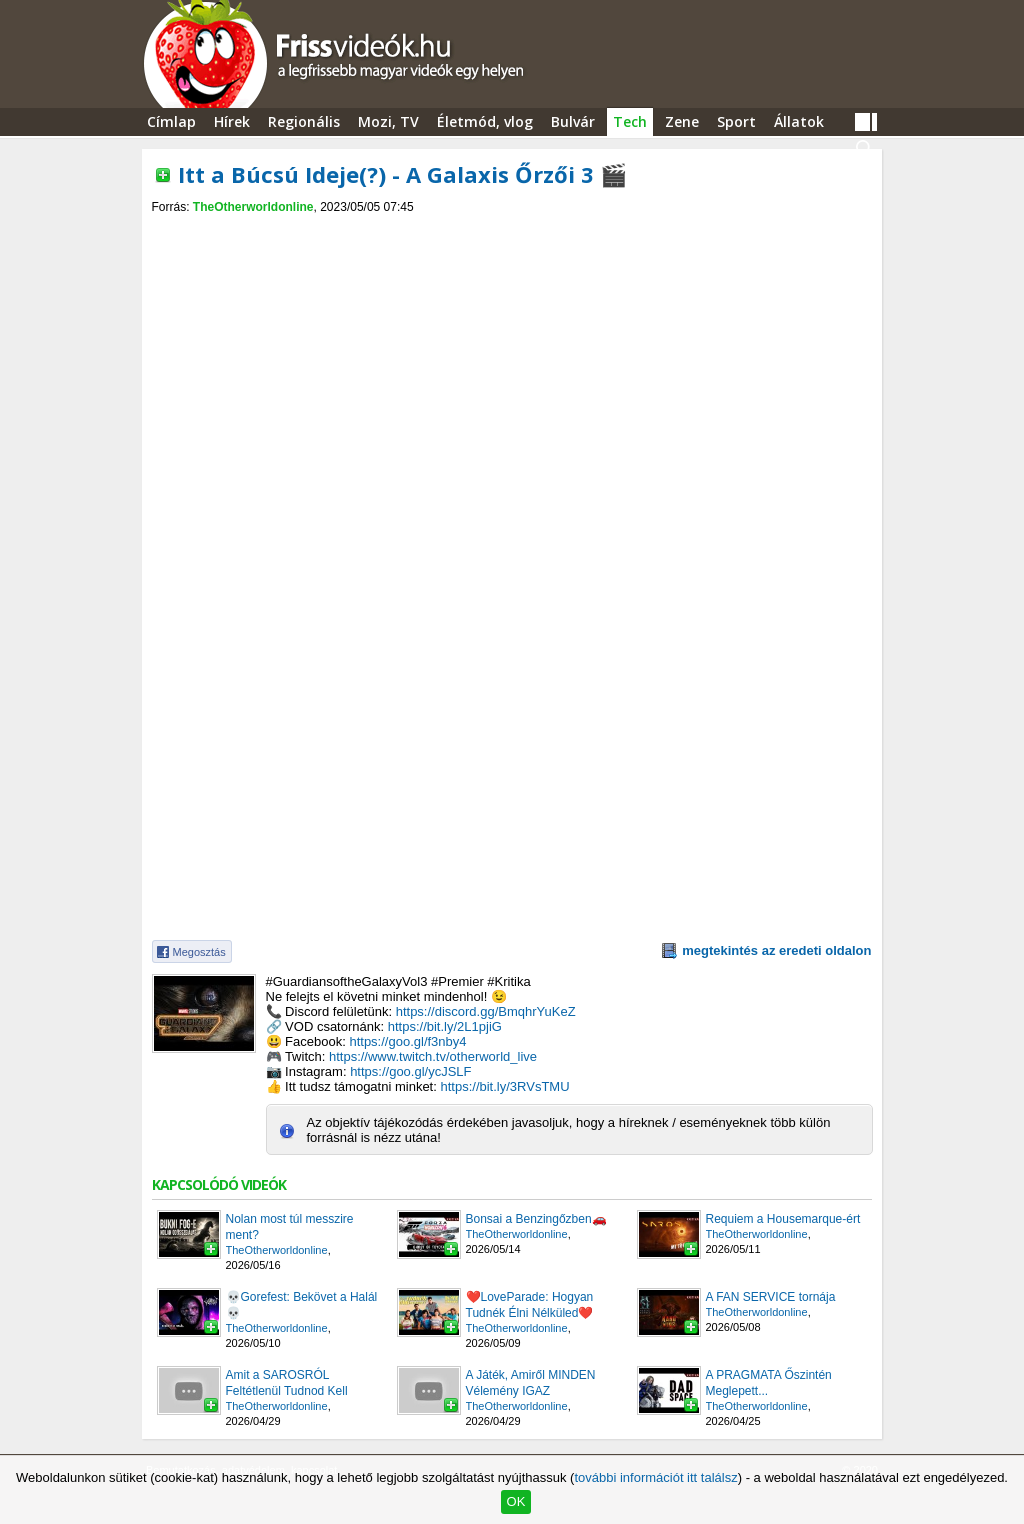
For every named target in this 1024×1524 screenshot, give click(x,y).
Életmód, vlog (485, 121)
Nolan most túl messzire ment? (290, 1227)
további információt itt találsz (655, 1477)
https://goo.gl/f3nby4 (407, 1041)
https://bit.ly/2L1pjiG (445, 1026)
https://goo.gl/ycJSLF (410, 1071)
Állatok (799, 121)
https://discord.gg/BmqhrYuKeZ (486, 1011)
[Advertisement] (512, 231)
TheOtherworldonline (253, 207)
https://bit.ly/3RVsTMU (504, 1086)
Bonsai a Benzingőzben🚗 (536, 1219)
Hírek (232, 121)
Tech (630, 121)
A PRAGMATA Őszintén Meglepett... (769, 1383)
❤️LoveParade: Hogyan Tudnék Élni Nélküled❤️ (530, 1305)
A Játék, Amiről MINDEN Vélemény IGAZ (531, 1383)
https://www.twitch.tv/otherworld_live (433, 1056)
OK (516, 1501)
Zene (682, 121)
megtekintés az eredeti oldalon (776, 950)
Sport (736, 121)
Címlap (171, 121)
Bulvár (573, 121)
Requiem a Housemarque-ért (783, 1219)
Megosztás (199, 952)
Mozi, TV (388, 121)
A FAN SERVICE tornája (771, 1297)
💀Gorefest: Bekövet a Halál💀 (302, 1305)
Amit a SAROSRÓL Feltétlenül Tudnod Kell (287, 1383)
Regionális (304, 121)
